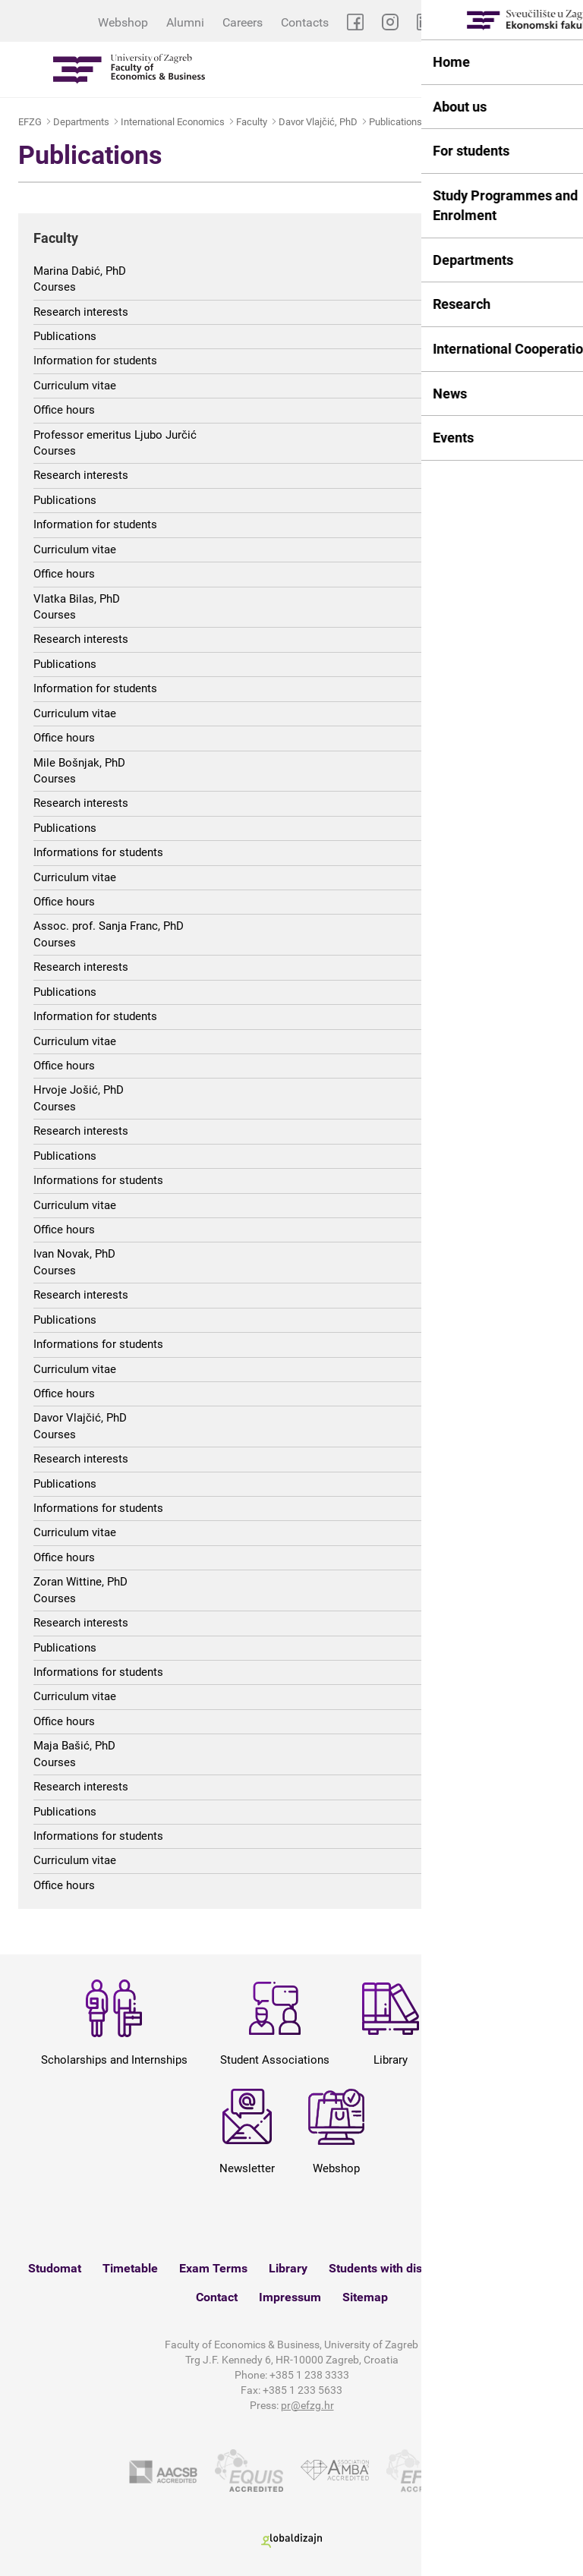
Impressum (290, 2297)
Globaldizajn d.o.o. (291, 2540)
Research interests (80, 312)
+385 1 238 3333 (309, 2375)
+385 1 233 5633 (302, 2390)
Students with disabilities (397, 2268)
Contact (217, 2297)
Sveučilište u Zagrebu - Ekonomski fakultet (129, 69)
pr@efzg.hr (307, 2405)
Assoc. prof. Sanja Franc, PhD (108, 926)
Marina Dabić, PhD (79, 271)
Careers (242, 22)
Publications (395, 122)
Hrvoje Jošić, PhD (78, 1090)
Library (288, 2268)
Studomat (54, 2268)
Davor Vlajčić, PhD (318, 122)
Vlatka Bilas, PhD (76, 599)
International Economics (173, 122)
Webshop (123, 22)
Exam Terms (213, 2268)
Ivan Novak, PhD (74, 1254)
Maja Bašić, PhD (74, 1745)
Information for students (95, 360)
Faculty (251, 122)
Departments (81, 122)
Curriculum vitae (74, 385)
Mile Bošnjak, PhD (79, 763)
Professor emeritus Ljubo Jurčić (115, 435)
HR (564, 22)
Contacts (305, 22)
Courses (54, 287)
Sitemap (365, 2297)
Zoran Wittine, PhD (80, 1582)
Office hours (64, 410)
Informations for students (98, 852)
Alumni (185, 22)
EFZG (30, 122)
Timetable (130, 2268)
